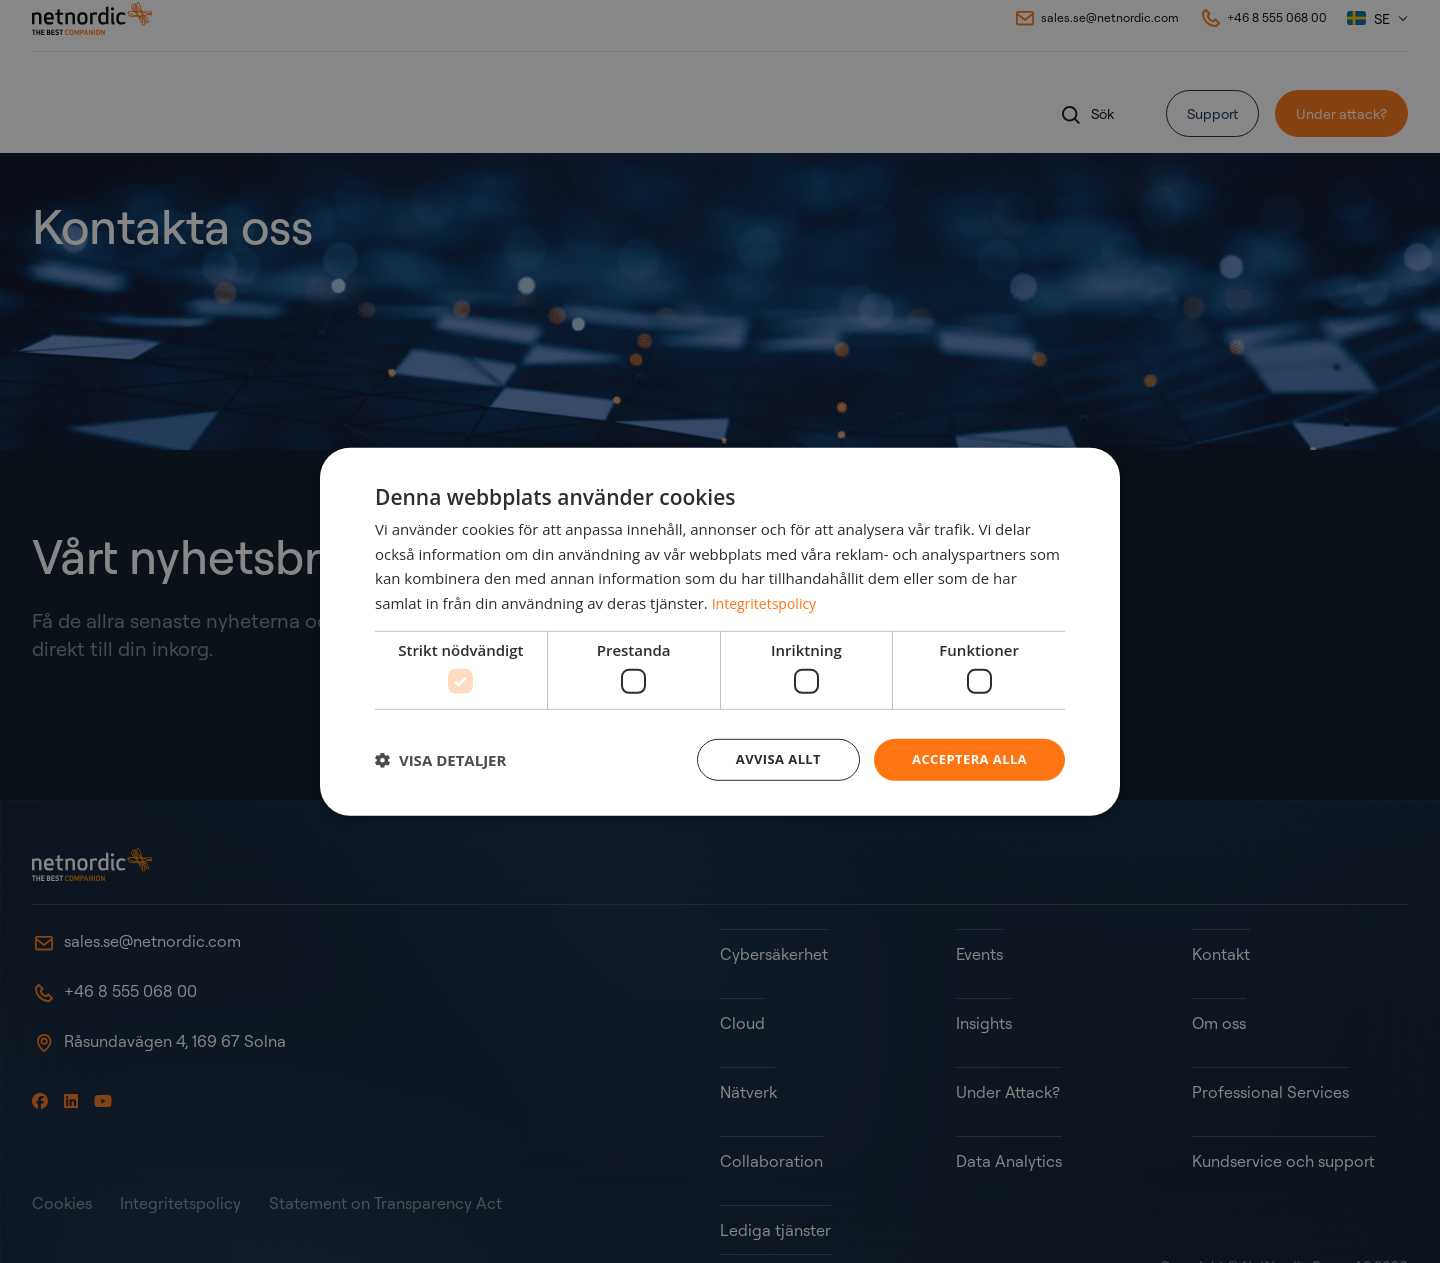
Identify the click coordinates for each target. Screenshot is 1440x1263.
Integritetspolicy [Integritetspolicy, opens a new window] (768, 601)
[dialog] (720, 632)
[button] (440, 760)
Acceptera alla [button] (965, 759)
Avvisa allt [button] (766, 759)
